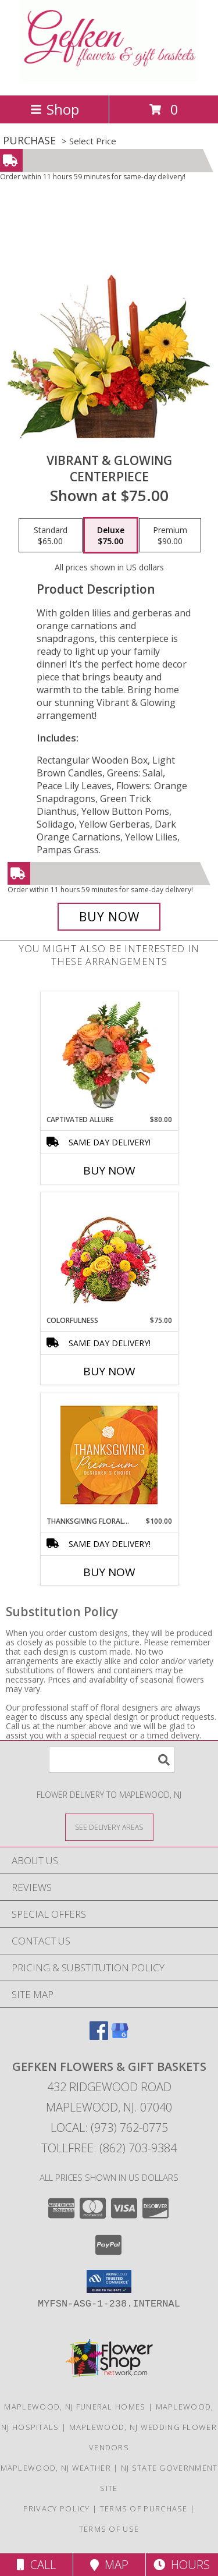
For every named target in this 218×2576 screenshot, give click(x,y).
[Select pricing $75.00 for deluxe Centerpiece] (111, 535)
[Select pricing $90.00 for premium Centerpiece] (170, 535)
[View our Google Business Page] (119, 2036)
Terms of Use (109, 2529)
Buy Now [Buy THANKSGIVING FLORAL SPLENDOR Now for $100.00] (109, 1572)
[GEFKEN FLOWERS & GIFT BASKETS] (109, 78)
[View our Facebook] (99, 2036)
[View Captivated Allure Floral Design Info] (109, 1053)
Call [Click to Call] (36, 2565)
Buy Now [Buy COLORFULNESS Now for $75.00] (109, 1371)
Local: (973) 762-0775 (109, 2127)
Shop (54, 109)
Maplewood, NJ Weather (56, 2468)
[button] (109, 2281)
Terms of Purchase (144, 2508)
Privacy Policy (56, 2508)
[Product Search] (111, 1760)
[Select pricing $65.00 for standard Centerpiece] (50, 535)
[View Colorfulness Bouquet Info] (109, 1254)
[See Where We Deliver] (109, 1826)
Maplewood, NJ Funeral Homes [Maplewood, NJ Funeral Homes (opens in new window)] (74, 2406)
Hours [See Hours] (181, 2565)
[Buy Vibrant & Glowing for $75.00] (109, 917)
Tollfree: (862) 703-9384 (109, 2148)
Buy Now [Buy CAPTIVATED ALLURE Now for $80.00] (109, 1170)
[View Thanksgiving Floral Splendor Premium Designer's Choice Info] (109, 1455)
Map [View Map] (109, 2565)
